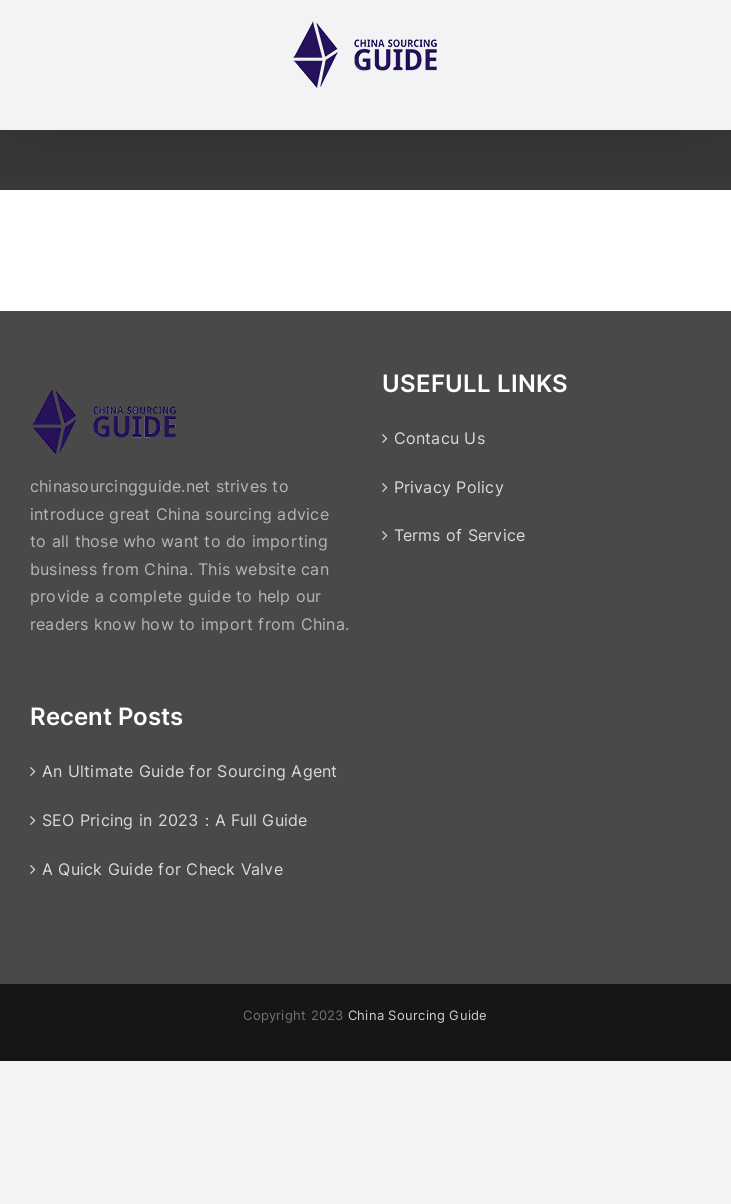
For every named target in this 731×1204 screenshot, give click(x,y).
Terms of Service (460, 535)
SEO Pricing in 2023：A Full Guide (175, 820)
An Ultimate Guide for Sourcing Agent (190, 771)
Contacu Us (439, 438)
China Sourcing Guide (418, 1015)
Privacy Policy (449, 487)
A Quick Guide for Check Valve (162, 869)
